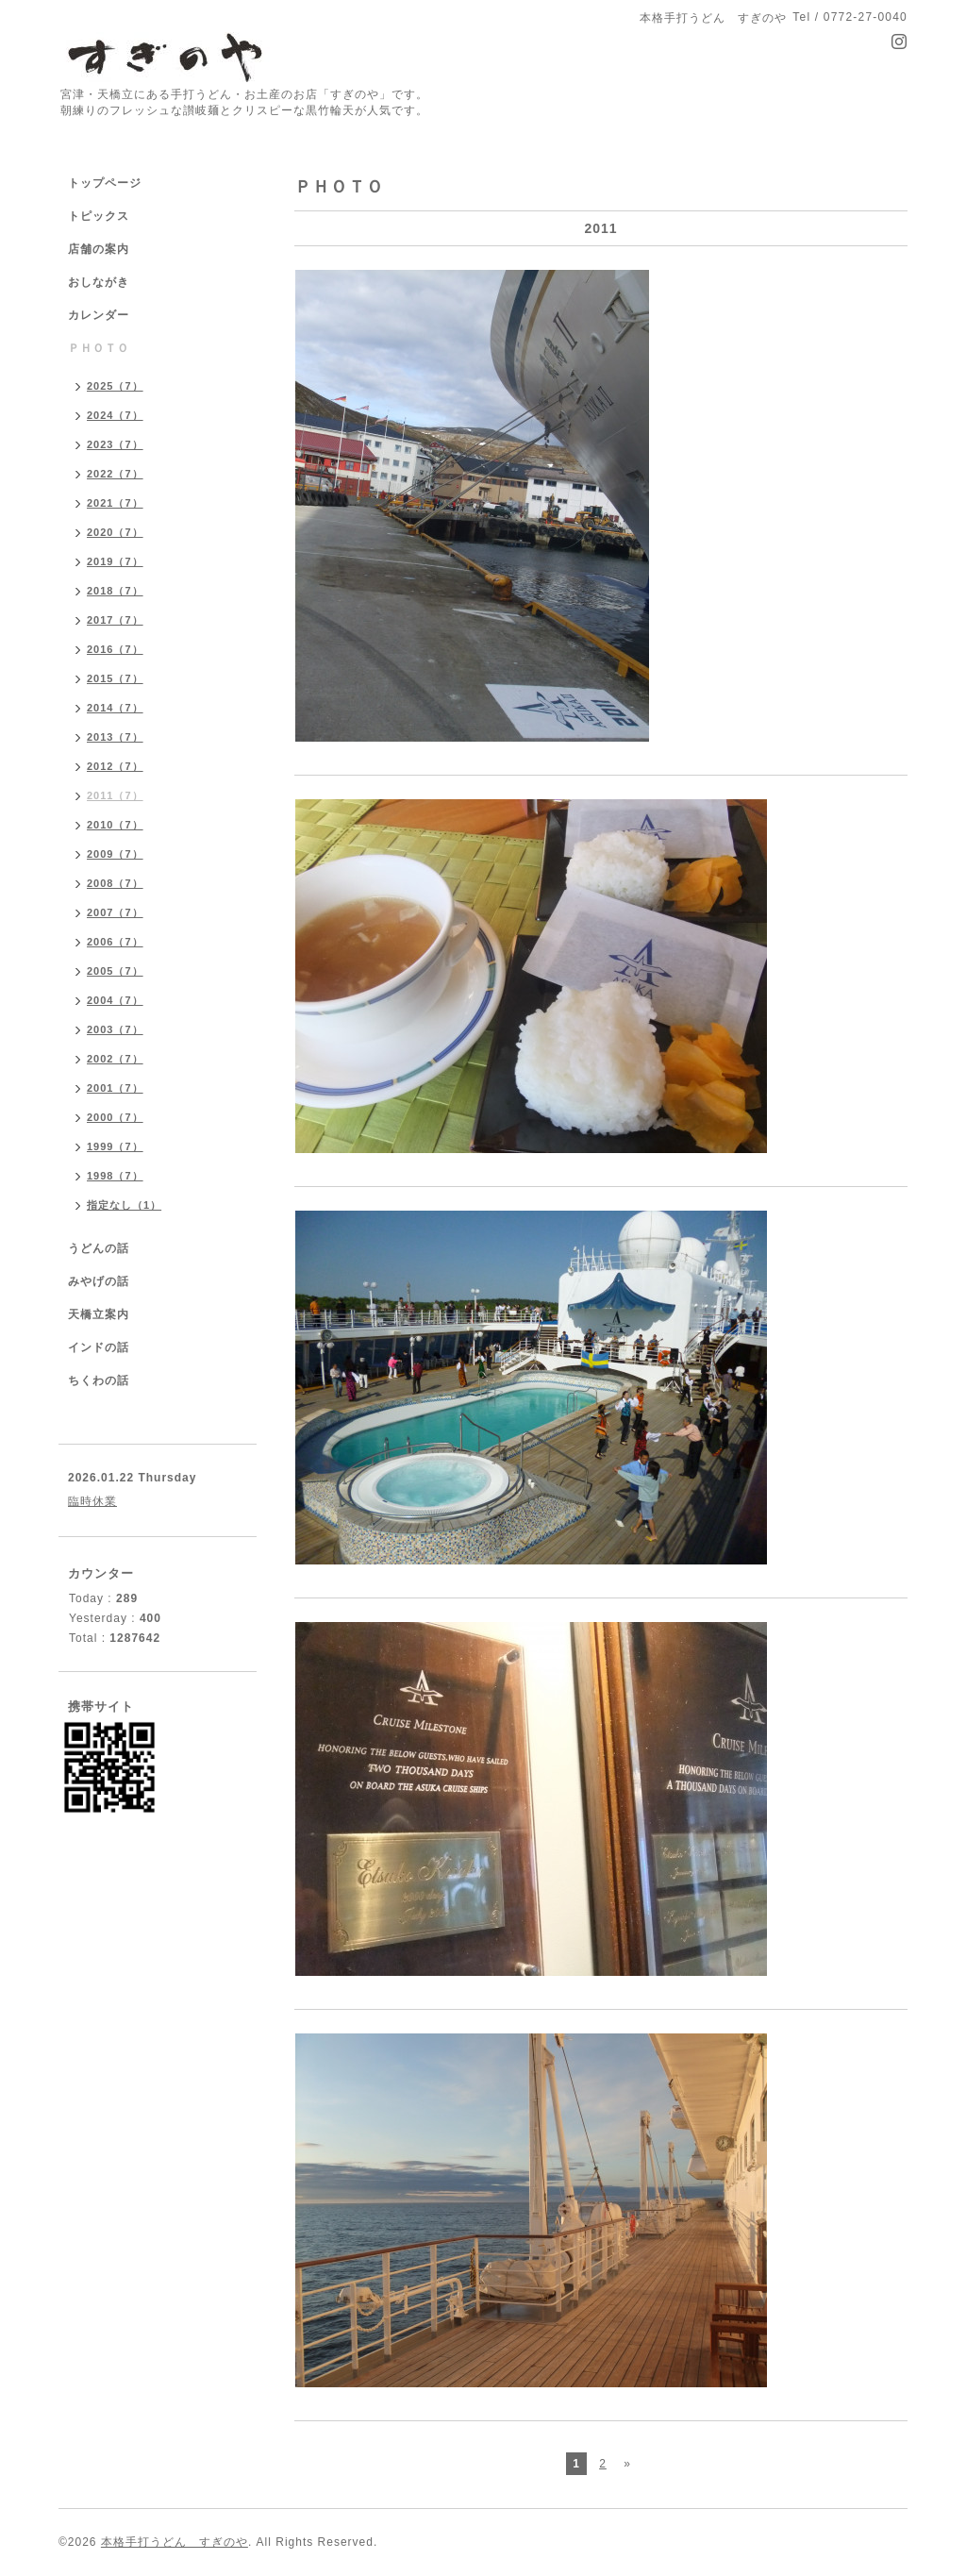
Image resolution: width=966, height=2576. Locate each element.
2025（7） (115, 386)
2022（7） (115, 473)
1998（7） (115, 1175)
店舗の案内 (98, 249)
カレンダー (98, 315)
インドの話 (105, 1347)
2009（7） (115, 854)
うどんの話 (98, 1248)
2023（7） (115, 444)
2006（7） (115, 941)
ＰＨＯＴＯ (98, 348)
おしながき (98, 282)
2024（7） (115, 415)
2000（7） (115, 1117)
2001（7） (115, 1088)
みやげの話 (98, 1281)
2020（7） (115, 532)
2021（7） (115, 503)
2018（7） (115, 590)
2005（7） (115, 971)
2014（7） (115, 707)
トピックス (98, 216)
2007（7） (115, 912)
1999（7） (115, 1146)
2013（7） (115, 737)
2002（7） (115, 1058)
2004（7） (115, 1000)
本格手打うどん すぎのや (174, 2542)
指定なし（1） (124, 1205)
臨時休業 (92, 1501)
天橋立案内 (98, 1314)
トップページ (105, 183)
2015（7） (115, 678)
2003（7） (115, 1029)
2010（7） (115, 824)
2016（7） (115, 649)
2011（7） (115, 795)
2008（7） (115, 883)
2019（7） (115, 561)
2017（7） (115, 620)
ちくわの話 (98, 1380)
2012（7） (115, 766)
